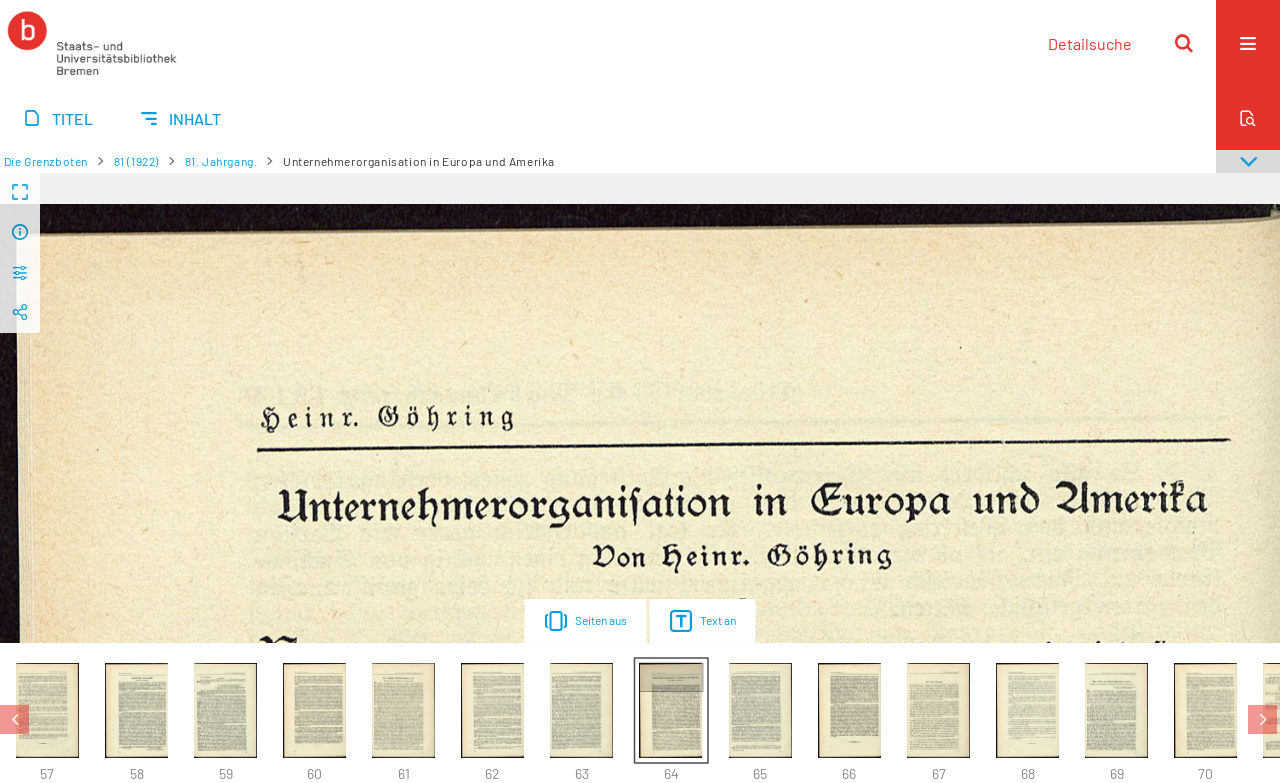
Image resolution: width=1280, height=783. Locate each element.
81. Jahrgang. (221, 161)
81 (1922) (136, 161)
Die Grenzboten (46, 161)
